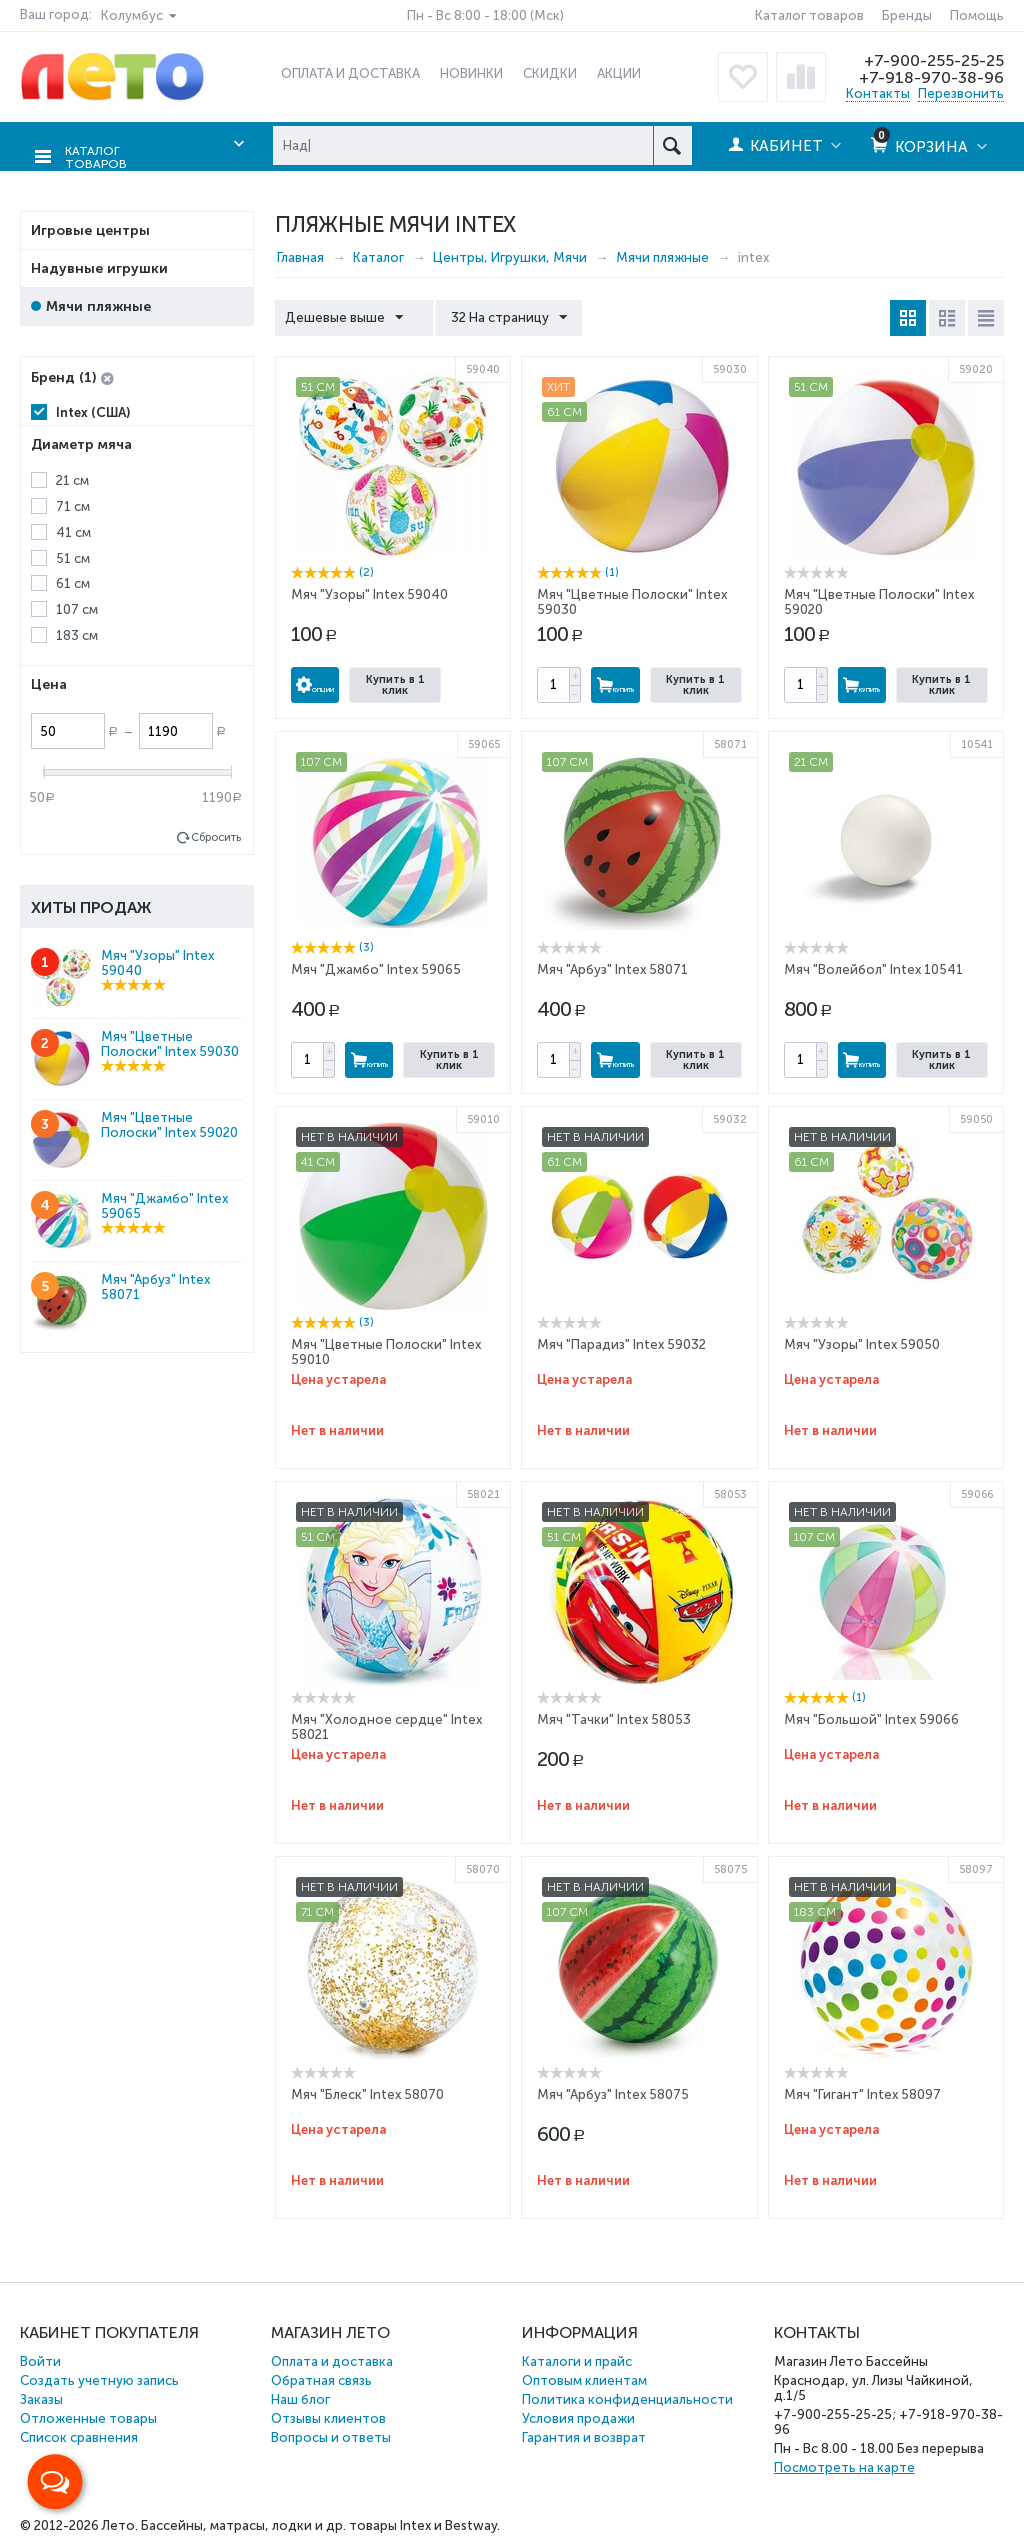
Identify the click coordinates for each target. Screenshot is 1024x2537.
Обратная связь (321, 2378)
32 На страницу (499, 316)
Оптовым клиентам (584, 2378)
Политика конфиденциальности (627, 2397)
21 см (72, 478)
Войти (40, 2359)
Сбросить (216, 835)
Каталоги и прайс (577, 2359)
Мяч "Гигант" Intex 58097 (862, 2092)
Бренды (907, 15)
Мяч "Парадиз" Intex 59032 (621, 1342)
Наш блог (300, 2397)
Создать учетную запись (99, 2378)
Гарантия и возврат (584, 2435)
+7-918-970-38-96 (929, 77)
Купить (615, 683)
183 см (77, 634)
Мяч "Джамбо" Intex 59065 (376, 967)
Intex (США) (93, 410)
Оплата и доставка (332, 2359)
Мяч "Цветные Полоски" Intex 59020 (169, 1123)
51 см (73, 556)
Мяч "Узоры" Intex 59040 (369, 592)
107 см (77, 608)
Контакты (878, 93)
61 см (73, 582)
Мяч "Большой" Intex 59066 (871, 1717)
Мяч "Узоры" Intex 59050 (862, 1342)
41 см (73, 530)
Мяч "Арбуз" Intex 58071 (612, 967)
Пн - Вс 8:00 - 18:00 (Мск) (485, 15)
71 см (73, 504)
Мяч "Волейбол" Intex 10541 (873, 967)
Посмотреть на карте (844, 2465)
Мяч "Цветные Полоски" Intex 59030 (170, 1042)
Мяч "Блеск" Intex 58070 (367, 2092)
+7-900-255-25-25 (931, 60)
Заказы (41, 2397)
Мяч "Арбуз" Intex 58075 (613, 2092)
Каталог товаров (809, 15)
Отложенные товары (88, 2416)
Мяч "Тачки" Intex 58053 (614, 1717)
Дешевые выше (349, 316)
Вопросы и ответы (331, 2435)
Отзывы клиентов (328, 2416)
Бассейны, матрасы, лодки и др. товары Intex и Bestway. (320, 2523)
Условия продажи (578, 2416)
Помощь (977, 15)
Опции (315, 683)
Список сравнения (79, 2435)
